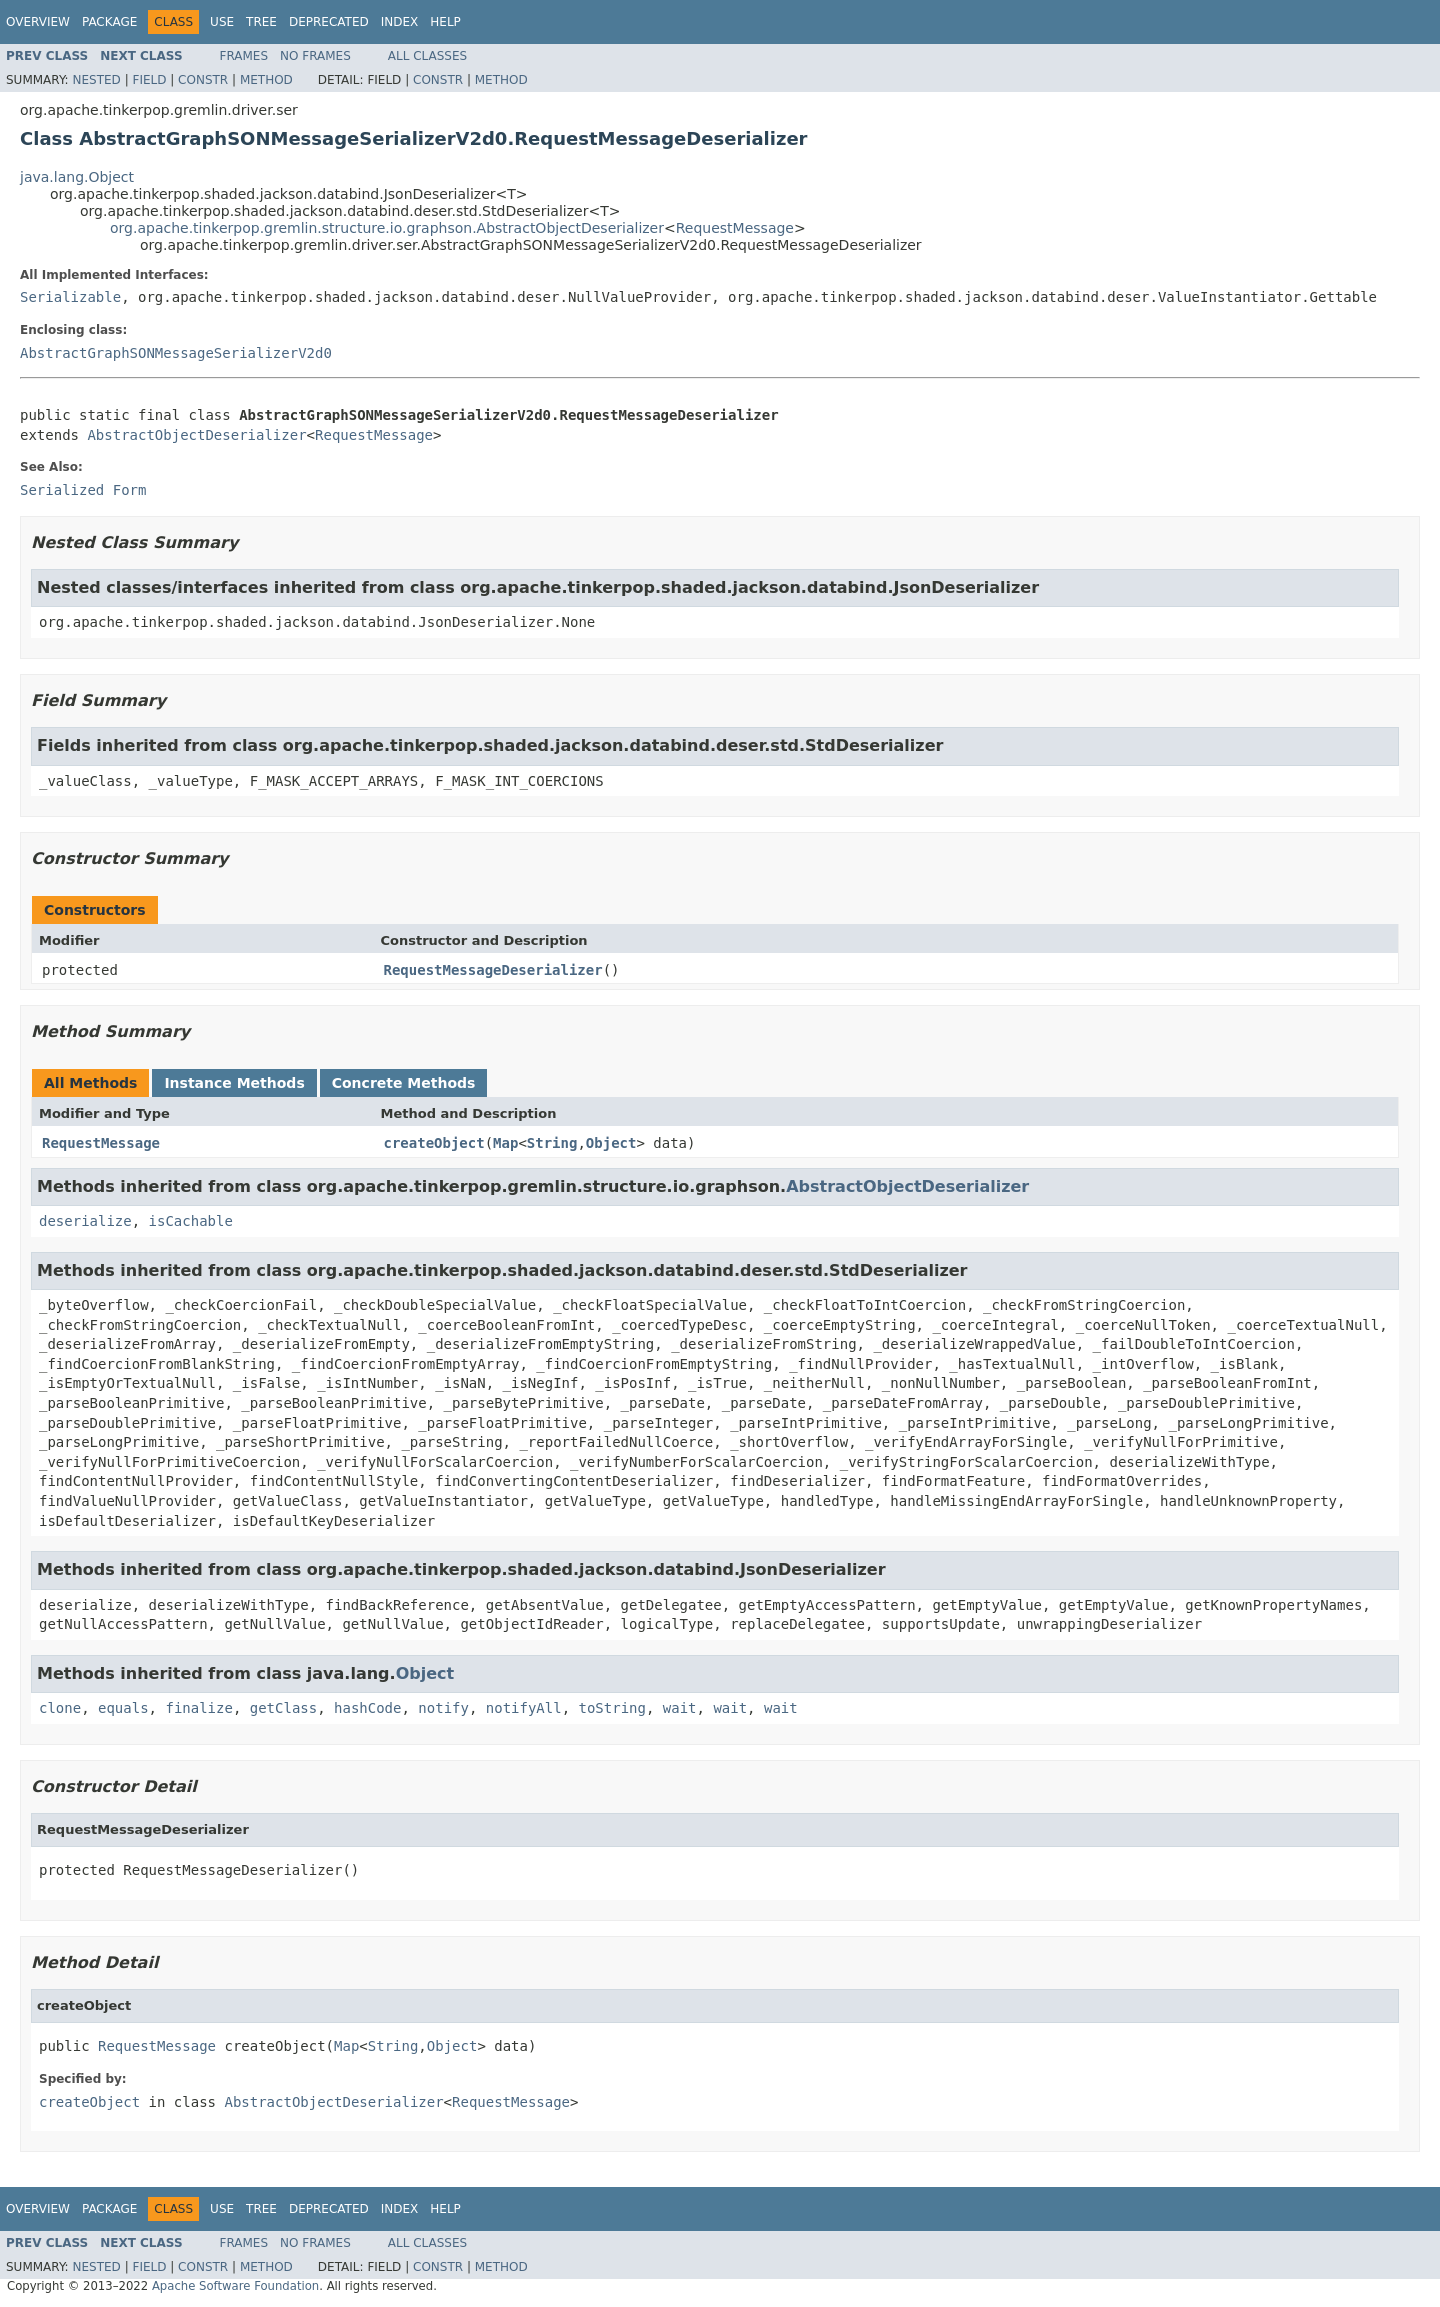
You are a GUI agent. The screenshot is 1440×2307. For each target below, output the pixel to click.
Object (611, 1143)
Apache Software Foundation (235, 2286)
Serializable (70, 297)
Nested (96, 80)
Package (109, 22)
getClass (283, 1708)
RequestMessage (735, 228)
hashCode (367, 1708)
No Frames (315, 56)
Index (400, 22)
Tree (261, 22)
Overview (38, 22)
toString (612, 1708)
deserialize (85, 1221)
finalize (198, 1708)
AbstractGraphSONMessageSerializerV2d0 (176, 353)
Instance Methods (234, 1083)
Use (222, 22)
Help (445, 22)
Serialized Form (83, 490)
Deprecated (329, 22)
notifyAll (524, 1708)
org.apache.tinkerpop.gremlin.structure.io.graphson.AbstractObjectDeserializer (387, 228)
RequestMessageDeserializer (493, 970)
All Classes (427, 56)
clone (60, 1708)
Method (266, 80)
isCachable (191, 1221)
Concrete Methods (404, 1083)
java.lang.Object (77, 177)
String (552, 1143)
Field (149, 80)
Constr (203, 80)
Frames (244, 56)
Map (505, 1143)
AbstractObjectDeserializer (196, 435)
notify (443, 1708)
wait (680, 1708)
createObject (434, 1143)
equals (123, 1708)
